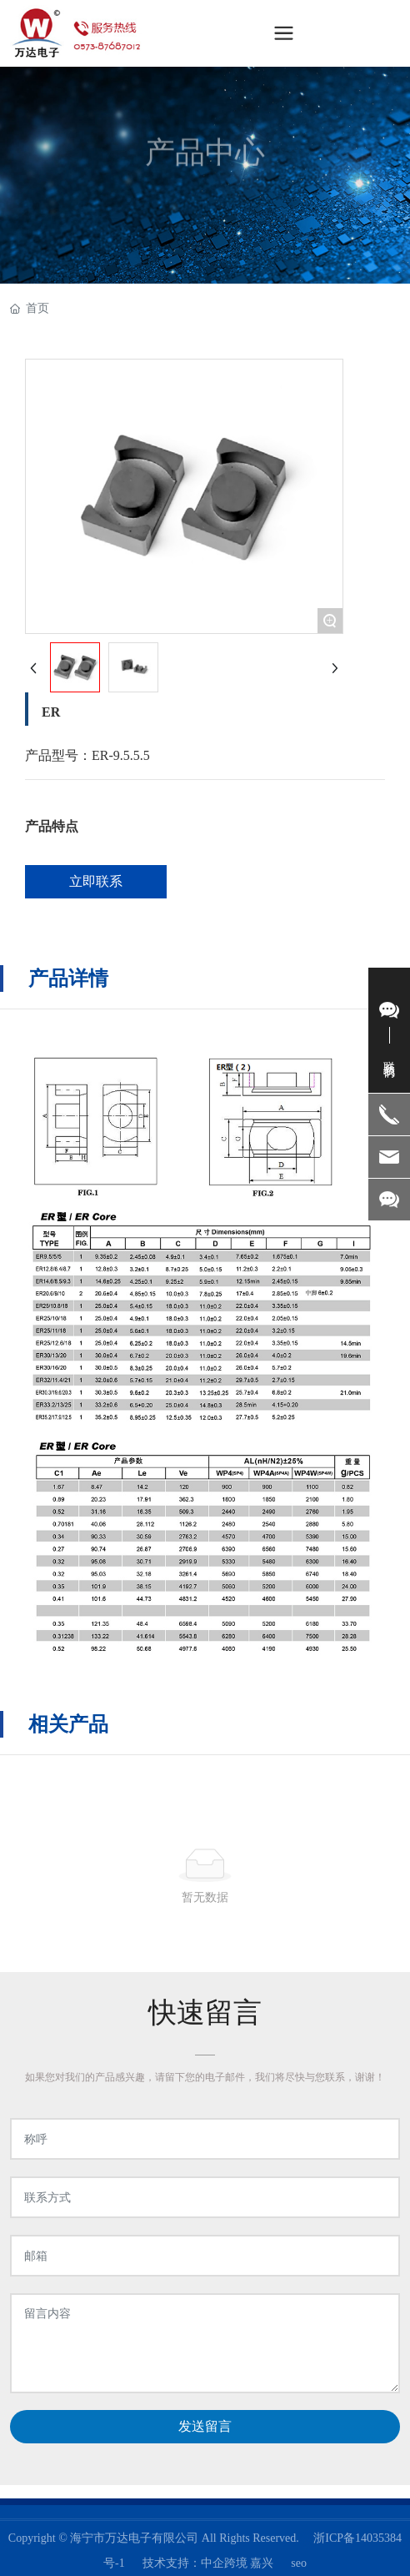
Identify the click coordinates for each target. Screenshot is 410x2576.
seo (299, 2563)
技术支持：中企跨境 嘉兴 (208, 2563)
